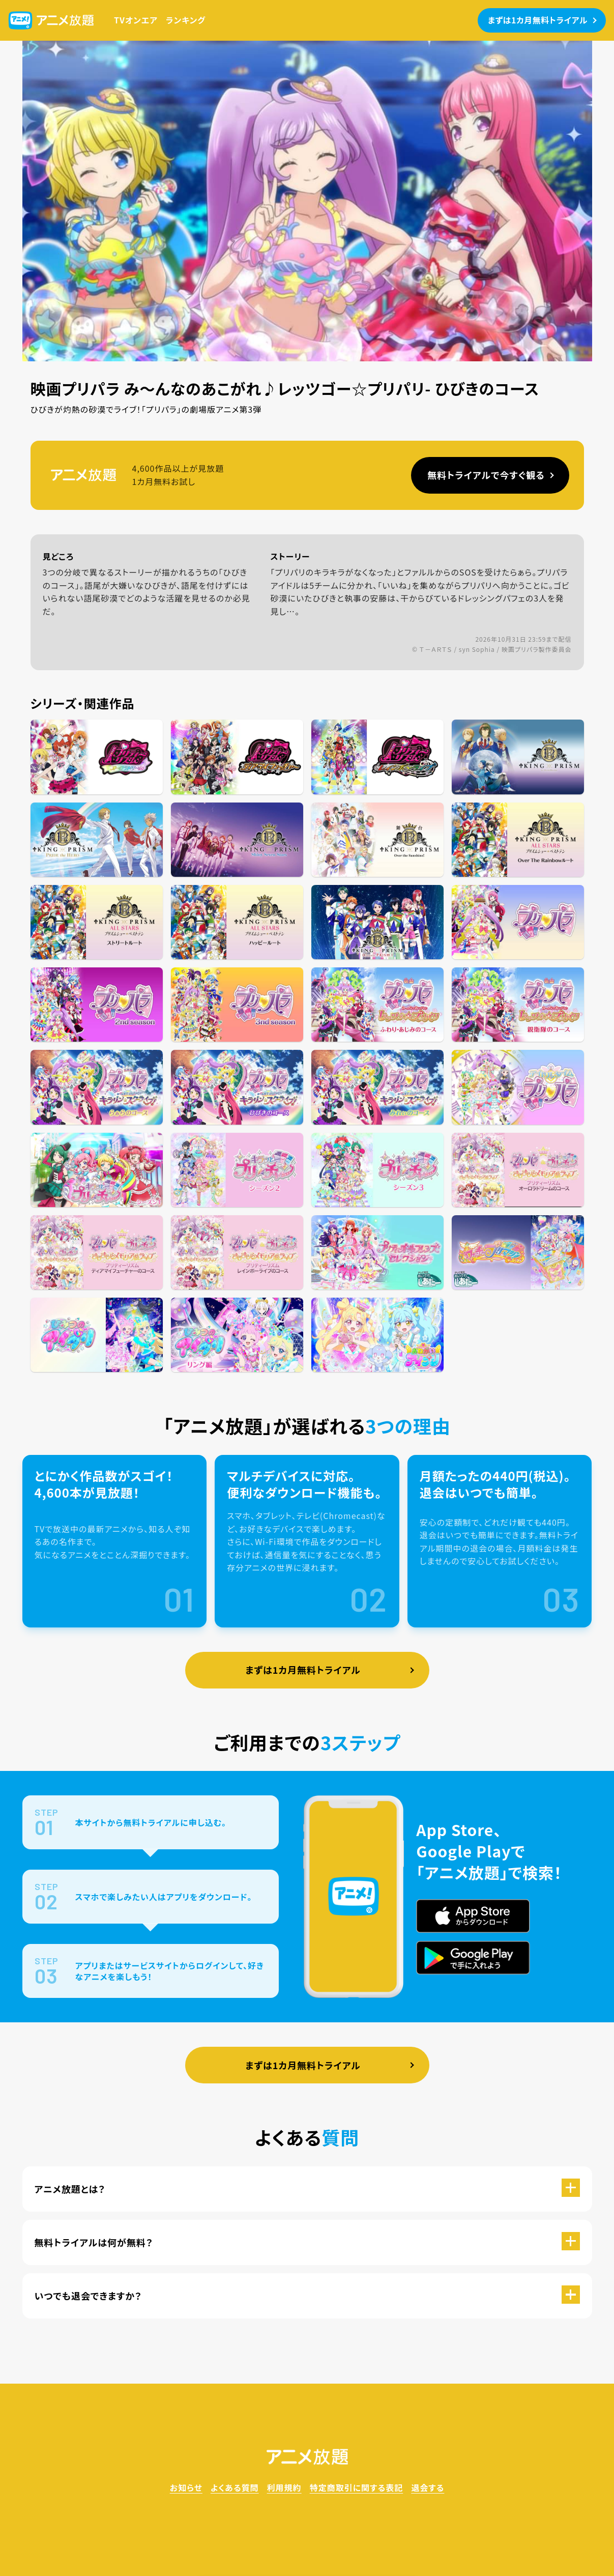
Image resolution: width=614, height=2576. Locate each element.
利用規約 (284, 2487)
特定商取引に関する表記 (356, 2487)
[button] (307, 2189)
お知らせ (186, 2487)
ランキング (186, 20)
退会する (427, 2487)
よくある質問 (235, 2487)
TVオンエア (136, 20)
